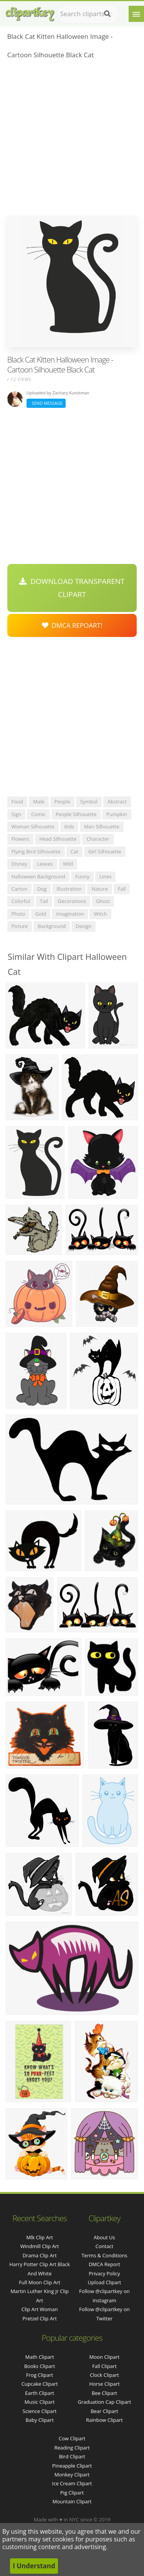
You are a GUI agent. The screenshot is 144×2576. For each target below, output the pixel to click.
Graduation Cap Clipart (104, 2401)
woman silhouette (33, 826)
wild (68, 863)
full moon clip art (39, 2282)
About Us (104, 2237)
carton (19, 888)
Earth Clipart (39, 2393)
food (17, 801)
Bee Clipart (104, 2393)
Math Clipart (39, 2356)
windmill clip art (39, 2246)
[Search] (107, 14)
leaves (45, 863)
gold (40, 913)
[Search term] (88, 14)
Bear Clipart (104, 2411)
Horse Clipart (104, 2383)
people (62, 801)
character (97, 838)
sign (16, 814)
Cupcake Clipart (40, 2383)
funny (82, 876)
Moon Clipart (104, 2356)
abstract (117, 801)
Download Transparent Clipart (71, 587)
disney (19, 863)
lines (105, 876)
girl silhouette (104, 851)
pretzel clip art (39, 2318)
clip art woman (40, 2309)
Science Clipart (40, 2411)
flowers (21, 838)
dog (41, 888)
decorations (72, 901)
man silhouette (101, 826)
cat (74, 851)
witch (100, 913)
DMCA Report (104, 2264)
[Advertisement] (72, 140)
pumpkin (116, 814)
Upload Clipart (104, 2282)
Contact (105, 2246)
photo (18, 913)
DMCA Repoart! (72, 625)
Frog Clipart (39, 2374)
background (52, 926)
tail (44, 901)
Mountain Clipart (72, 2501)
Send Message (46, 403)
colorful (21, 901)
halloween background (38, 876)
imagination (70, 913)
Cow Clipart (72, 2438)
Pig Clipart (72, 2492)
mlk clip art (39, 2237)
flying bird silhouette (36, 851)
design (83, 926)
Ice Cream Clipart (72, 2483)
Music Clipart (40, 2401)
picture (20, 926)
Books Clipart (39, 2366)
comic (38, 814)
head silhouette (57, 838)
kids (69, 826)
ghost (103, 901)
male (39, 801)
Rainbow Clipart (104, 2419)
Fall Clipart (104, 2366)
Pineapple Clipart (72, 2465)
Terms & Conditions (104, 2255)
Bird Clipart (72, 2456)
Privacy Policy (104, 2273)
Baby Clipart (39, 2419)
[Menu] (136, 14)
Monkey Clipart (72, 2474)
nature (99, 888)
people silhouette (76, 814)
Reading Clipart (71, 2447)
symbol (89, 801)
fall (122, 888)
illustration (68, 888)
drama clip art (40, 2255)
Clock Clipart (104, 2374)
